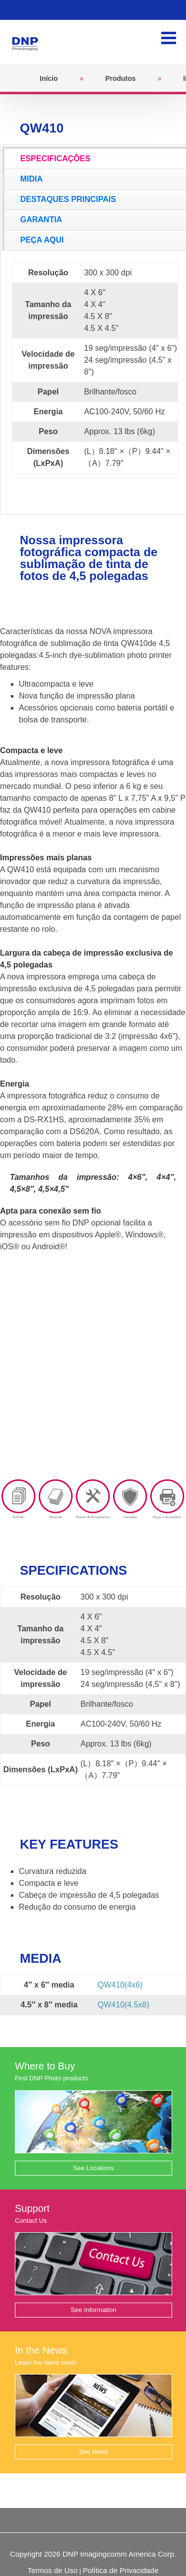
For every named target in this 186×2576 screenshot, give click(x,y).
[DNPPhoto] (28, 41)
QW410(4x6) (120, 1985)
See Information (94, 2310)
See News (93, 2451)
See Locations (93, 2168)
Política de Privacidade (121, 2570)
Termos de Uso (52, 2570)
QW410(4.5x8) (123, 2004)
